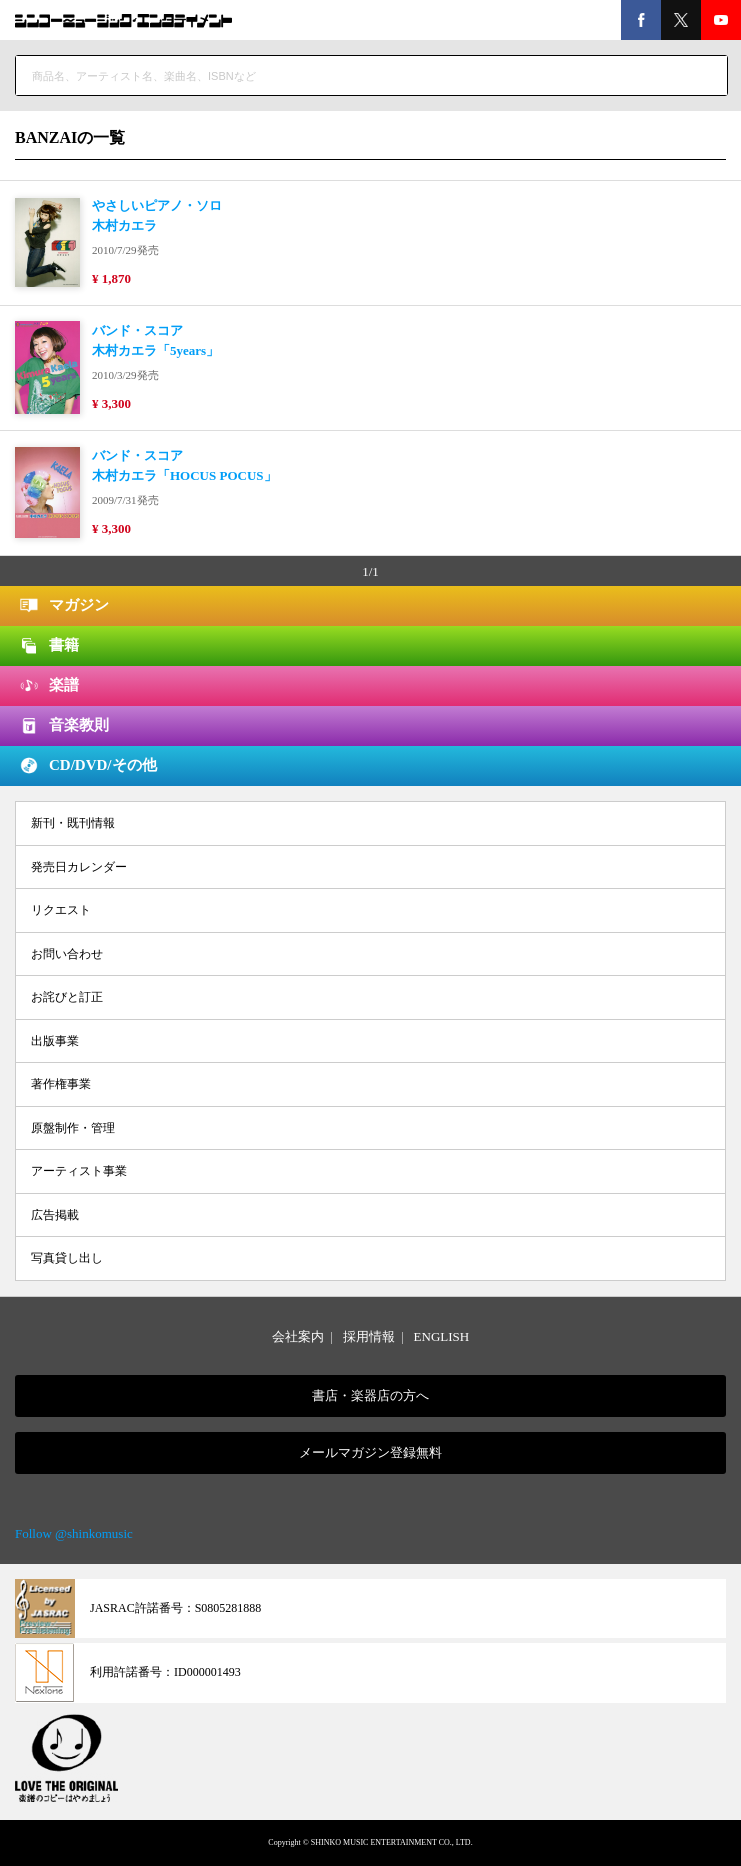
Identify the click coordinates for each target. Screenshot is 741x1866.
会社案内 (298, 1336)
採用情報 (369, 1336)
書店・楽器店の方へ (370, 1395)
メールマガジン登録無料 (370, 1452)
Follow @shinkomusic (74, 1533)
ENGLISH (442, 1336)
